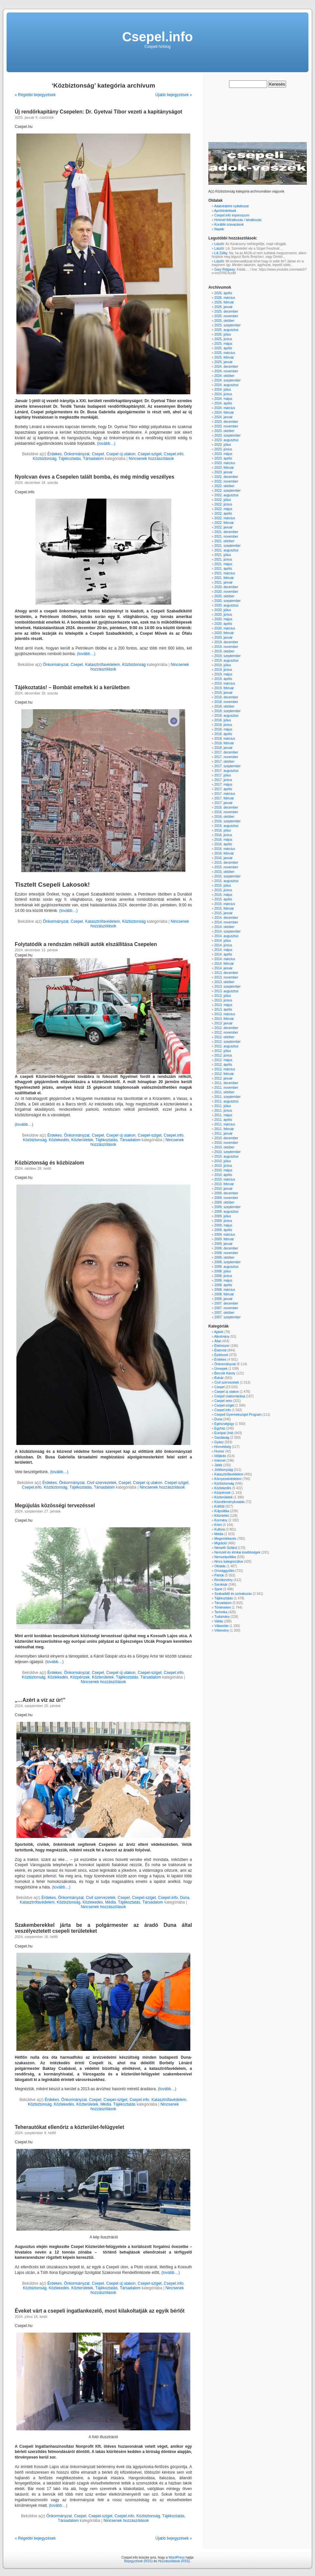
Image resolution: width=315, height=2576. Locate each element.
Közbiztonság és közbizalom (49, 1162)
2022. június (223, 504)
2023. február (224, 467)
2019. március (224, 683)
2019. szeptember (227, 656)
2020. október (224, 596)
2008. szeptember (227, 1262)
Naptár (219, 229)
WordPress (177, 2557)
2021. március (224, 573)
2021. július (222, 555)
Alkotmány (222, 1336)
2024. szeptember (227, 380)
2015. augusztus (226, 881)
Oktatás (219, 1566)
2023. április (223, 458)
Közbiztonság (44, 458)
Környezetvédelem (228, 1479)
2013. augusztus (226, 991)
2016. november (226, 812)
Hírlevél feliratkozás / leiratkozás (237, 220)
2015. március (224, 904)
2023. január (223, 472)
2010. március (224, 1179)
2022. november (226, 481)
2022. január (223, 527)
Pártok (219, 1575)
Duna (184, 1897)
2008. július (222, 1271)
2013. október (224, 982)
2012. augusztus (226, 1046)
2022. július (222, 500)
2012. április (223, 1064)
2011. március (224, 1124)
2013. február (224, 1018)
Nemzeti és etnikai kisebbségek (237, 1552)
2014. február (224, 963)
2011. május (223, 1115)
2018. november (226, 702)
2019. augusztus (226, 660)
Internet (219, 1460)
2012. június (223, 1055)
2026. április (223, 293)
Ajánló (218, 1332)
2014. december (226, 917)
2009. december (226, 1193)
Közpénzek (80, 1677)
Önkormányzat (77, 454)
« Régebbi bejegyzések (35, 95)
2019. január (223, 692)
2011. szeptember (227, 1097)
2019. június (223, 669)
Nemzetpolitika (225, 1557)
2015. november (226, 867)
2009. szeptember (227, 1207)
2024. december (226, 366)
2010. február (224, 1184)
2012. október (224, 1037)
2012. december (226, 1028)
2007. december (226, 1303)
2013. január (223, 1023)
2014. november (226, 922)
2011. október (224, 1092)
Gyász (218, 1442)
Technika (220, 1612)
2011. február (224, 1129)
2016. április (223, 844)
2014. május (223, 950)
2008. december (226, 1248)
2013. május (223, 1005)
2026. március (224, 297)
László (219, 244)
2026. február (224, 302)
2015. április (223, 899)
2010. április (223, 1175)
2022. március (224, 518)
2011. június (223, 1110)
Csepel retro (223, 1401)
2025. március (224, 353)
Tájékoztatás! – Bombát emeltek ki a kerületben (72, 687)
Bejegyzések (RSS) (138, 2561)
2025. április (223, 348)
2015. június (223, 890)
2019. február (224, 688)
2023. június (223, 449)
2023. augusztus (226, 440)
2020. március (224, 628)
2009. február (224, 1239)
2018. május (223, 729)
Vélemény (221, 1630)
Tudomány (222, 1616)
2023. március (224, 463)
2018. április (223, 734)
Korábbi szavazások (229, 224)
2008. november (226, 1253)
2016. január (223, 858)
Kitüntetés (221, 1515)
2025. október (224, 320)
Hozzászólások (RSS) (174, 2561)
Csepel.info (157, 37)
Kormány (220, 1520)
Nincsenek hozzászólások (151, 458)
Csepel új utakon (121, 454)
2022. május (223, 509)
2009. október (224, 1202)
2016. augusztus (226, 826)
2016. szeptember (227, 821)
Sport (218, 1589)
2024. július (222, 389)
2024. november (226, 371)
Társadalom (93, 458)
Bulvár (218, 1378)
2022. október (224, 486)
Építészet (221, 1355)
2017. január (223, 803)
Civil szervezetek (101, 1482)
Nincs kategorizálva (228, 1561)
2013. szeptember (227, 986)
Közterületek (82, 1140)
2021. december (226, 532)
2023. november (226, 426)
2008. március (224, 1289)
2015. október (224, 872)
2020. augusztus (226, 605)
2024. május (223, 399)
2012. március (224, 1069)
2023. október (224, 431)
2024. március (224, 408)
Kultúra (219, 1529)
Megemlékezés (225, 1538)
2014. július (222, 940)
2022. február (224, 523)
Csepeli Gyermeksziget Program (238, 1414)
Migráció (220, 1543)
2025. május (223, 343)
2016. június (223, 835)
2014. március (224, 959)
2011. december (226, 1083)
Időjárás (220, 1456)
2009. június (223, 1221)
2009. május (223, 1225)
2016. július (222, 830)
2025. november (226, 316)
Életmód (220, 1350)
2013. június (223, 1000)
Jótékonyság (223, 1470)
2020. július (222, 610)
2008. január (223, 1299)
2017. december (226, 752)
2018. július (222, 720)
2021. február (224, 578)
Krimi (218, 1525)
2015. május (223, 894)
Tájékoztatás (69, 458)
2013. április (223, 1009)
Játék (218, 1465)
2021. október (224, 541)
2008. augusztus (226, 1266)
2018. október (224, 706)
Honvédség (222, 1447)
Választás (221, 1626)
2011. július (222, 1106)
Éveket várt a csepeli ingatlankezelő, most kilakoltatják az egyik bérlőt (99, 2311)
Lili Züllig (220, 253)
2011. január (223, 1133)
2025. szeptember (227, 325)
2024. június (223, 394)
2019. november (226, 647)
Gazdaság (221, 1437)
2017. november (226, 757)
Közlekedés (59, 1140)
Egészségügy (224, 1424)
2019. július (222, 665)
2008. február (224, 1294)
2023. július (222, 444)
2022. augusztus (226, 495)
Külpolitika (221, 1511)
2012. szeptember (227, 1041)
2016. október (224, 816)
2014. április (223, 954)
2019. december (226, 642)
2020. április (223, 624)
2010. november (226, 1142)
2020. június (223, 614)
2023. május (223, 454)
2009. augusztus (226, 1211)
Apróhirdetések (225, 211)
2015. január (223, 913)
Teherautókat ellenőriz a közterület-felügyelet (69, 2127)
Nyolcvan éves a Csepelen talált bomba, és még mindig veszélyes (94, 477)
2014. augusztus (226, 936)
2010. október (224, 1147)
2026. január (223, 307)
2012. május (223, 1060)
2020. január (223, 637)
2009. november (226, 1198)
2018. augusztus (226, 715)
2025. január (223, 362)
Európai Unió (223, 1433)
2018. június (223, 725)
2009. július (222, 1216)
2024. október (224, 376)
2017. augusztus (226, 771)
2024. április (223, 403)
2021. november (226, 536)
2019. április (223, 679)
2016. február (224, 853)
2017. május (223, 784)
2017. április (223, 789)
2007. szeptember (227, 1317)
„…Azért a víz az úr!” (40, 1700)
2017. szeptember (227, 766)
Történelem (222, 1607)
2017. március (224, 793)
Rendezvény (223, 1580)
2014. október (224, 927)
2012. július (222, 1051)
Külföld (219, 1506)
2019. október (224, 651)
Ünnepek (220, 1368)
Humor (219, 1451)
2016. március (224, 849)
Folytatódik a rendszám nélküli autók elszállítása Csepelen (86, 944)
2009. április (223, 1230)
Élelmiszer (221, 1346)
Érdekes (54, 454)
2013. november (226, 977)
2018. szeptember (227, 711)
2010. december (226, 1138)
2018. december (226, 697)
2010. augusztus (226, 1156)
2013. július (222, 996)
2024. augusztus (226, 385)
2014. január (223, 968)
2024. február (224, 412)
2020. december (226, 587)
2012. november (226, 1032)
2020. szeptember (227, 601)
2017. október (224, 761)
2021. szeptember (227, 545)
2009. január (223, 1244)
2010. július (222, 1161)
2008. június (223, 1276)
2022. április (223, 513)
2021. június (223, 559)
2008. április (223, 1285)
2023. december (226, 421)
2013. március (224, 1014)
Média (110, 1902)
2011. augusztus (226, 1101)
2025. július (222, 334)
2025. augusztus (226, 330)
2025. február (224, 357)
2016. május (223, 839)
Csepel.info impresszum (231, 215)
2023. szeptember (227, 435)
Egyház (219, 1428)
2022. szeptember (227, 490)
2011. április (223, 1120)
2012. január (223, 1078)
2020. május (223, 619)
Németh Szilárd (225, 1548)
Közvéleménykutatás (229, 1502)
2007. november (226, 1308)
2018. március (224, 738)
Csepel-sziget (150, 454)
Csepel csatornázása (229, 1396)
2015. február (224, 908)
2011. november (226, 1087)
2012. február (224, 1074)
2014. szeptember (227, 931)
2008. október (224, 1257)
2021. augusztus (226, 550)
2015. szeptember (227, 876)
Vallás (218, 1621)
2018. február (224, 743)
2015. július (222, 885)
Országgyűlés (224, 1571)
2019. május (223, 674)
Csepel (98, 454)
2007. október (224, 1312)
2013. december (226, 973)
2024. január (223, 417)
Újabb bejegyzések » (174, 95)
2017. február (224, 798)
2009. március (224, 1234)
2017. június (223, 780)
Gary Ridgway (224, 269)
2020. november (226, 591)
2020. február (224, 633)
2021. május (223, 564)
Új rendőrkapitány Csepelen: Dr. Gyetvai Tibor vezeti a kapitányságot (98, 111)
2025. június (223, 339)
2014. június (223, 945)
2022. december (226, 477)
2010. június (223, 1165)
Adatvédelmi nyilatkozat (231, 206)
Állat (217, 1341)
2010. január (223, 1188)
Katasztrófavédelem (102, 664)
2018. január (223, 748)
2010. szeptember (227, 1152)
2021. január (223, 582)
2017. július (222, 775)
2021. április (223, 568)
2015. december (226, 862)
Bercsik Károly (224, 1373)
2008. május (223, 1280)
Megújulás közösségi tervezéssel (55, 1505)
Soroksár (220, 1584)
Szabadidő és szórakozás (233, 1594)
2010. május (223, 1170)
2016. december (226, 807)
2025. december (226, 311)
